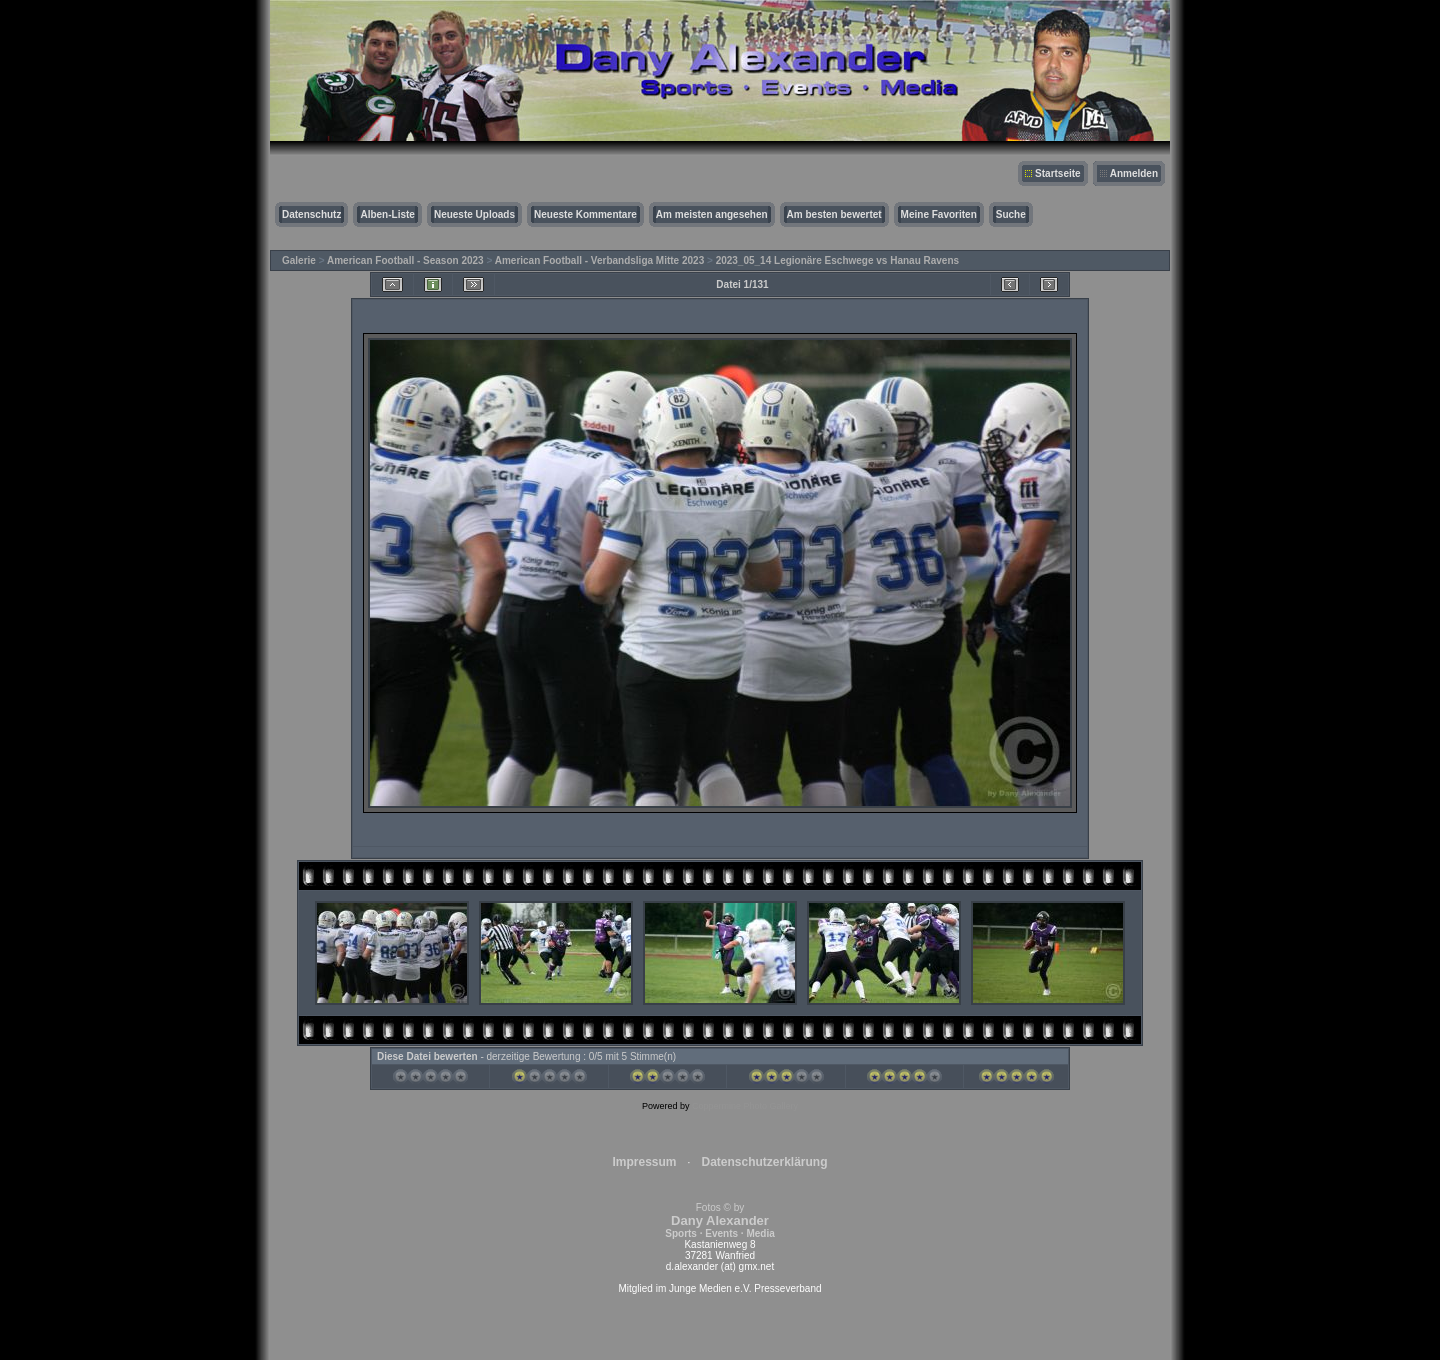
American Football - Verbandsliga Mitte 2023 (600, 260)
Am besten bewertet (834, 214)
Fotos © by (719, 1220)
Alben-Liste (387, 214)
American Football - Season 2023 (405, 260)
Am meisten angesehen (712, 214)
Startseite (1058, 173)
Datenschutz (311, 214)
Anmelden (1134, 173)
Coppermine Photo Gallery (745, 1106)
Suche (1011, 214)
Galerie (299, 260)
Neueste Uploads (474, 214)
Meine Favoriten (939, 214)
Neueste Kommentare (585, 214)
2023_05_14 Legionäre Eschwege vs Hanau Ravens (837, 260)
